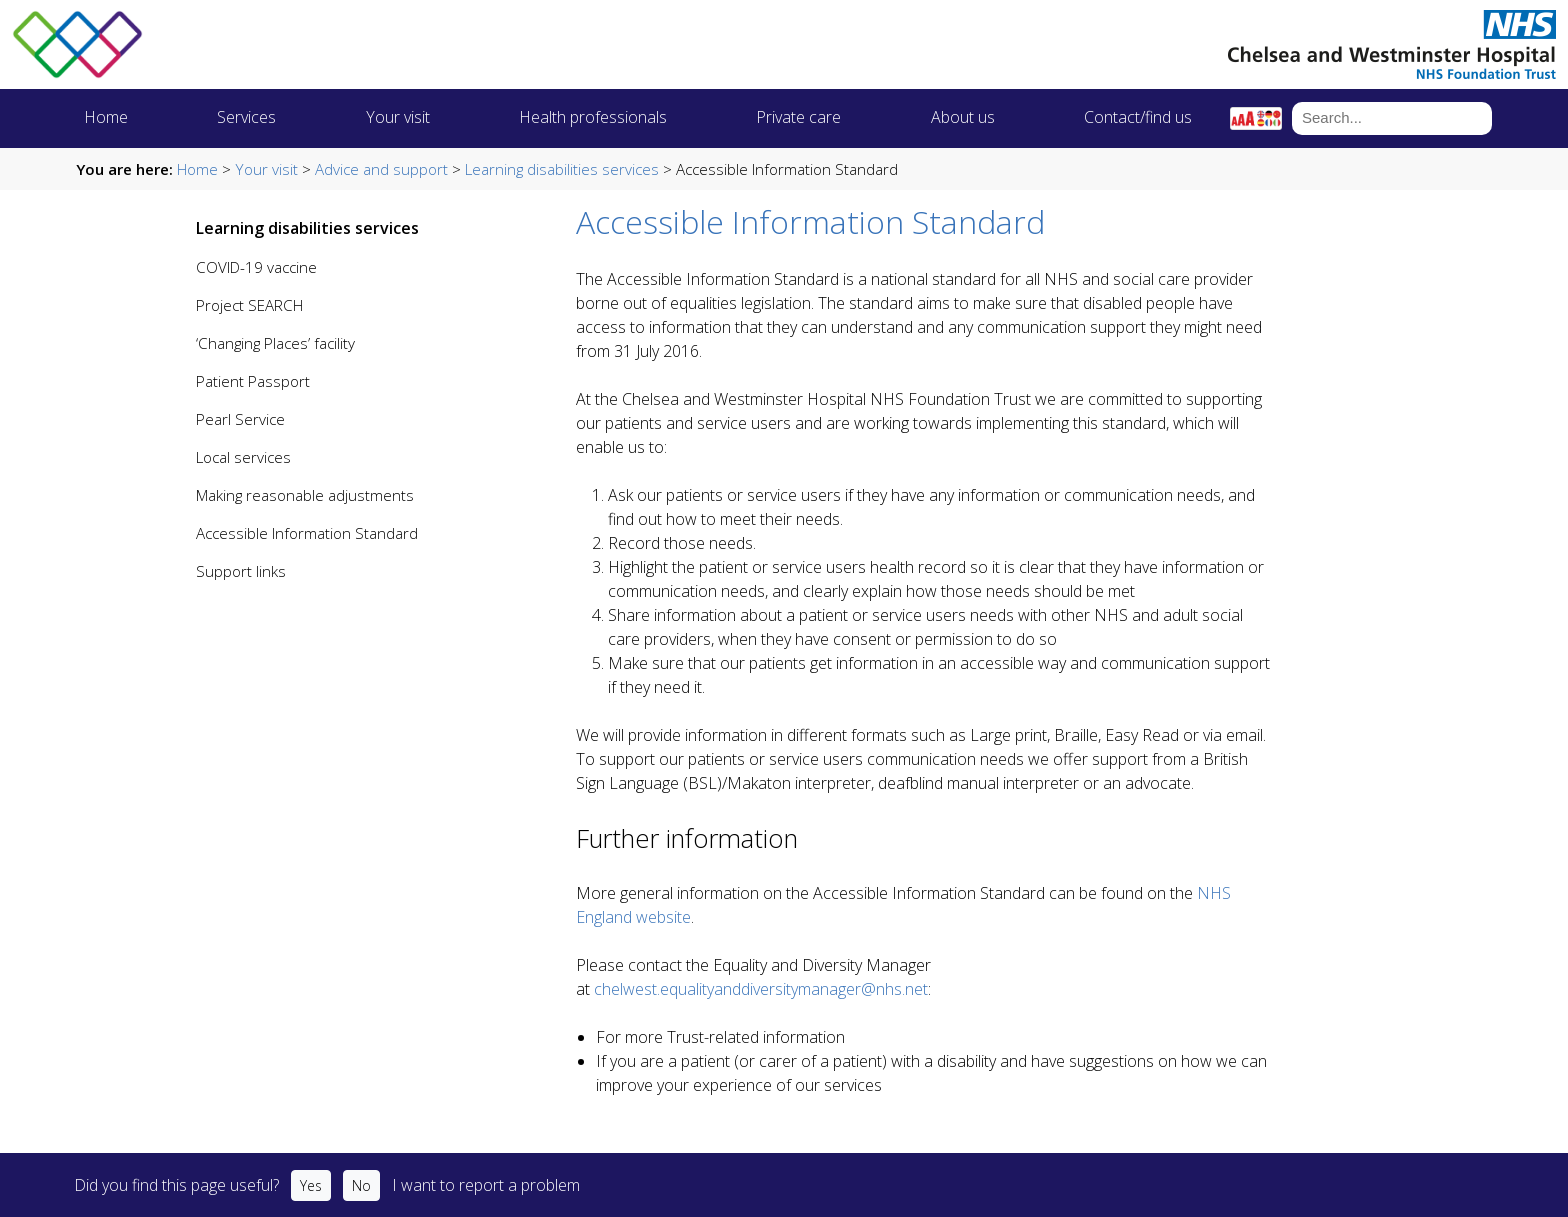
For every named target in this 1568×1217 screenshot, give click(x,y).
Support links (241, 571)
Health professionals (593, 117)
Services (246, 117)
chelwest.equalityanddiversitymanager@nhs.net (761, 989)
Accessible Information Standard (307, 533)
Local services (243, 457)
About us (963, 117)
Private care (798, 117)
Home (106, 117)
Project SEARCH (249, 305)
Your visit (398, 117)
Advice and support (381, 169)
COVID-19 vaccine (256, 267)
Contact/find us (1138, 117)
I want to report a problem (486, 1185)
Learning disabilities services (562, 169)
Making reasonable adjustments (305, 495)
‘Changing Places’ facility (275, 343)
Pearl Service (240, 419)
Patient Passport (253, 381)
